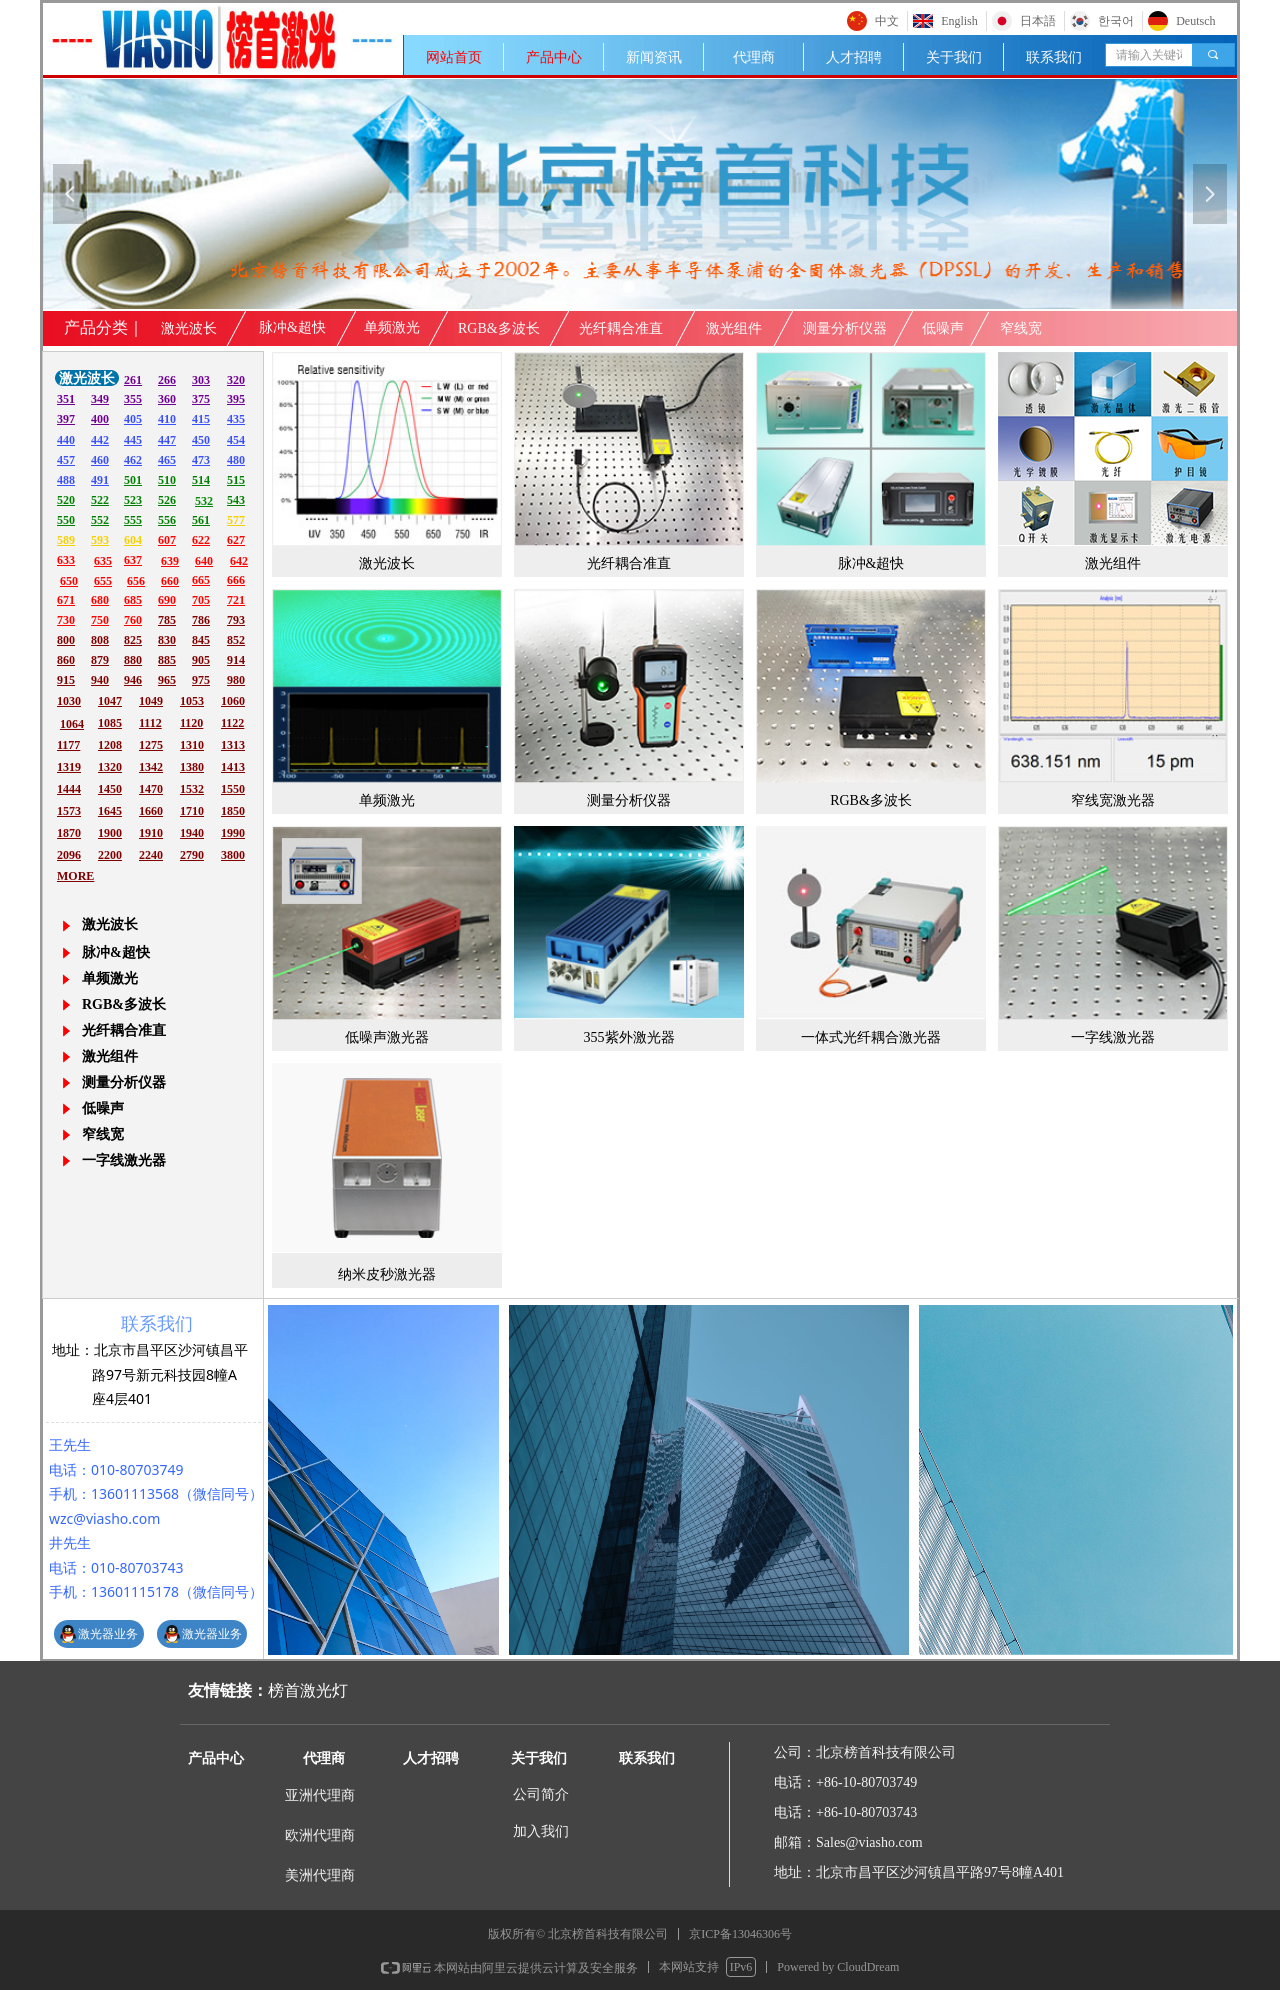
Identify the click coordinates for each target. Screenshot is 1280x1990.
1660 (151, 811)
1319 (69, 767)
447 (167, 440)
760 (133, 620)
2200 (110, 855)
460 (100, 460)
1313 (233, 745)
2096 (69, 855)
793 (236, 620)
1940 (192, 833)
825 (133, 640)
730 (66, 620)
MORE (75, 876)
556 (167, 520)
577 (236, 520)
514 (201, 480)
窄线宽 (103, 1134)
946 (133, 680)
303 (201, 380)
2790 (192, 855)
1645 (110, 811)
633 (66, 560)
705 (201, 600)
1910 (151, 833)
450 (201, 440)
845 (201, 640)
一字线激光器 (124, 1160)
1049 (151, 701)
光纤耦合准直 (124, 1030)
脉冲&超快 (116, 952)
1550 (233, 789)
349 (100, 399)
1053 (192, 701)
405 (133, 419)
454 (236, 440)
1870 (69, 833)
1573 (69, 811)
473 (201, 460)
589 (66, 540)
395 (236, 399)
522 (100, 500)
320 (236, 380)
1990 (233, 833)
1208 (110, 745)
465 (167, 460)
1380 (192, 767)
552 (100, 520)
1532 (192, 789)
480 (236, 460)
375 (201, 399)
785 (167, 620)
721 (236, 600)
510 (167, 480)
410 (167, 419)
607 (167, 540)
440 (66, 440)
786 (201, 620)
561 (201, 520)
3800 (233, 855)
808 (100, 640)
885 (167, 660)
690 (167, 600)
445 (133, 440)
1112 (150, 723)
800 (66, 640)
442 (100, 440)
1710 (192, 811)
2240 (151, 855)
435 (236, 419)
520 (66, 500)
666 (236, 580)
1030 (69, 701)
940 (100, 680)
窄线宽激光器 (1113, 800)
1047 (110, 701)
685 (133, 600)
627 (236, 540)
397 (66, 419)
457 (66, 460)
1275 (151, 745)
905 (201, 660)
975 (201, 680)
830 (167, 640)
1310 (192, 745)
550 (66, 520)
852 (236, 640)
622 (201, 540)
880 (133, 660)
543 (236, 500)
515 (236, 480)
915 (66, 680)
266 (167, 380)
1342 (151, 767)
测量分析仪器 (124, 1082)
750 (100, 620)
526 (167, 500)
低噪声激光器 (387, 1037)
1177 (68, 745)
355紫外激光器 (629, 1037)
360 (167, 399)
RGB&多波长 (124, 1004)
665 (201, 580)
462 (133, 460)
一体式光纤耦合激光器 (871, 1037)
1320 (110, 767)
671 (66, 600)
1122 (232, 723)
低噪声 (103, 1108)
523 (133, 500)
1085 (110, 723)
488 (66, 480)
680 (100, 600)
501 (133, 480)
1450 (110, 789)
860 (66, 660)
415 (201, 419)
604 (133, 540)
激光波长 (387, 563)
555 (133, 520)
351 (66, 399)
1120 (191, 723)
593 (100, 540)
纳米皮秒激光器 (387, 1274)
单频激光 (110, 978)
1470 (151, 789)
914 (236, 660)
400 (100, 419)
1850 (233, 811)
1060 (233, 701)
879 (100, 660)
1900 (110, 833)
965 (167, 680)
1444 (69, 789)
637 (133, 560)
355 (133, 399)
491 (100, 480)
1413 (233, 767)
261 (133, 380)
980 (236, 680)
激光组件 (110, 1056)
